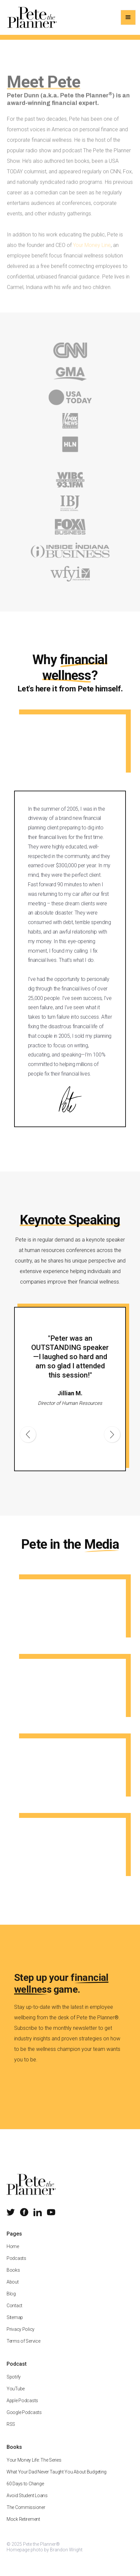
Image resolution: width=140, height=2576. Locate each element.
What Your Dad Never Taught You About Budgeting (56, 2479)
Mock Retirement (23, 2526)
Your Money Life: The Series (34, 2467)
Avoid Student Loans (27, 2503)
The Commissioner (26, 2515)
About (13, 2289)
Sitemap (15, 2325)
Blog (11, 2301)
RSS (11, 2431)
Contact (14, 2313)
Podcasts (16, 2265)
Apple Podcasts (22, 2408)
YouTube (16, 2396)
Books (13, 2277)
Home (13, 2254)
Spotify (14, 2384)
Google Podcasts (24, 2420)
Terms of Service (23, 2348)
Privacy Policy (21, 2336)
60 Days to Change (25, 2491)
